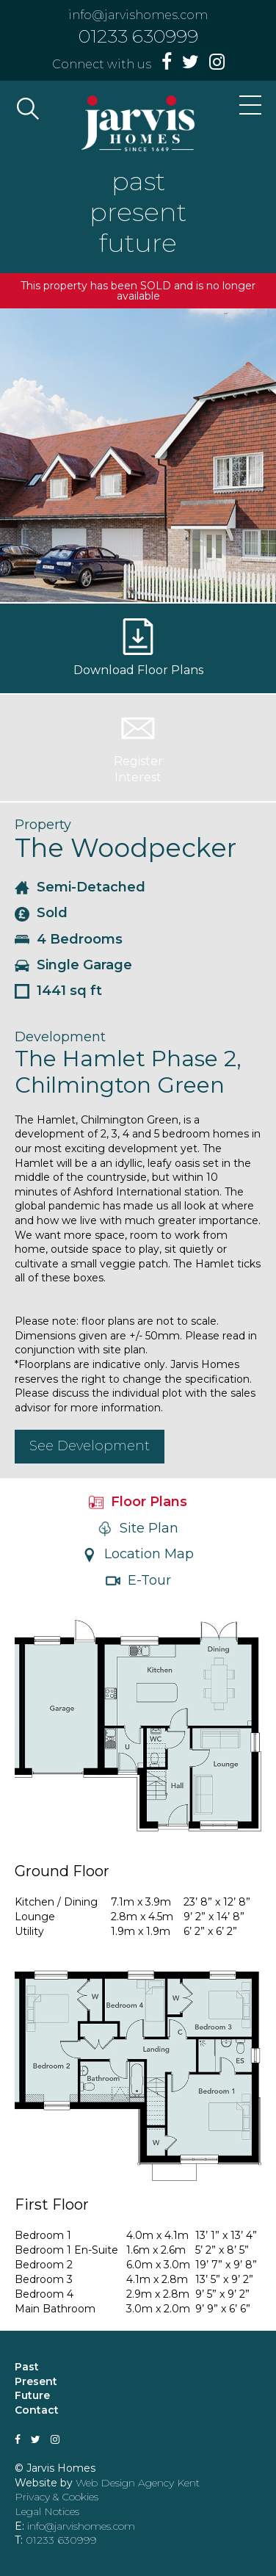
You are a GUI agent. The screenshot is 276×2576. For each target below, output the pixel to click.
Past (27, 2366)
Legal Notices (47, 2511)
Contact (37, 2410)
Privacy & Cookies (56, 2496)
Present (36, 2381)
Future (32, 2395)
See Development (89, 1446)
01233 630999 (138, 36)
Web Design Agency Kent (138, 2482)
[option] (138, 455)
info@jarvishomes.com (138, 15)
